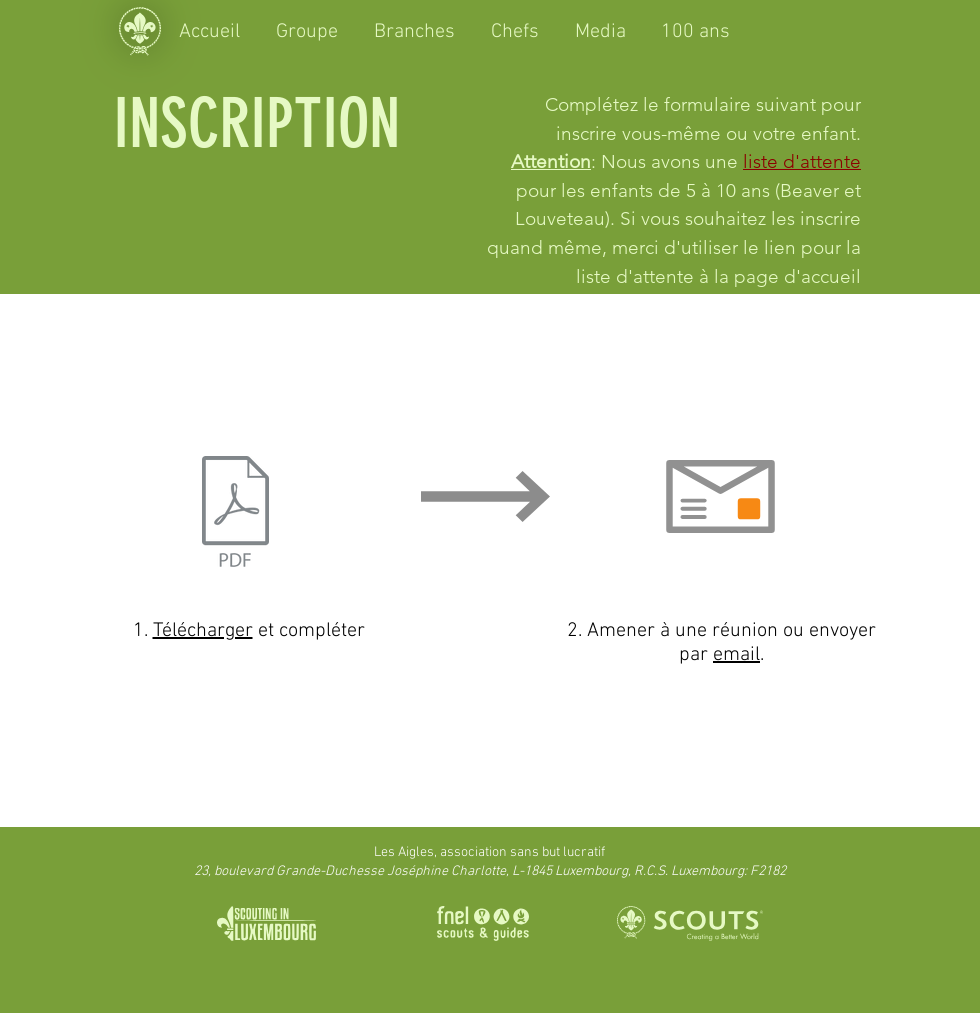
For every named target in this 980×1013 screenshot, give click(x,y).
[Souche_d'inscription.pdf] (235, 514)
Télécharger (203, 631)
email (736, 655)
